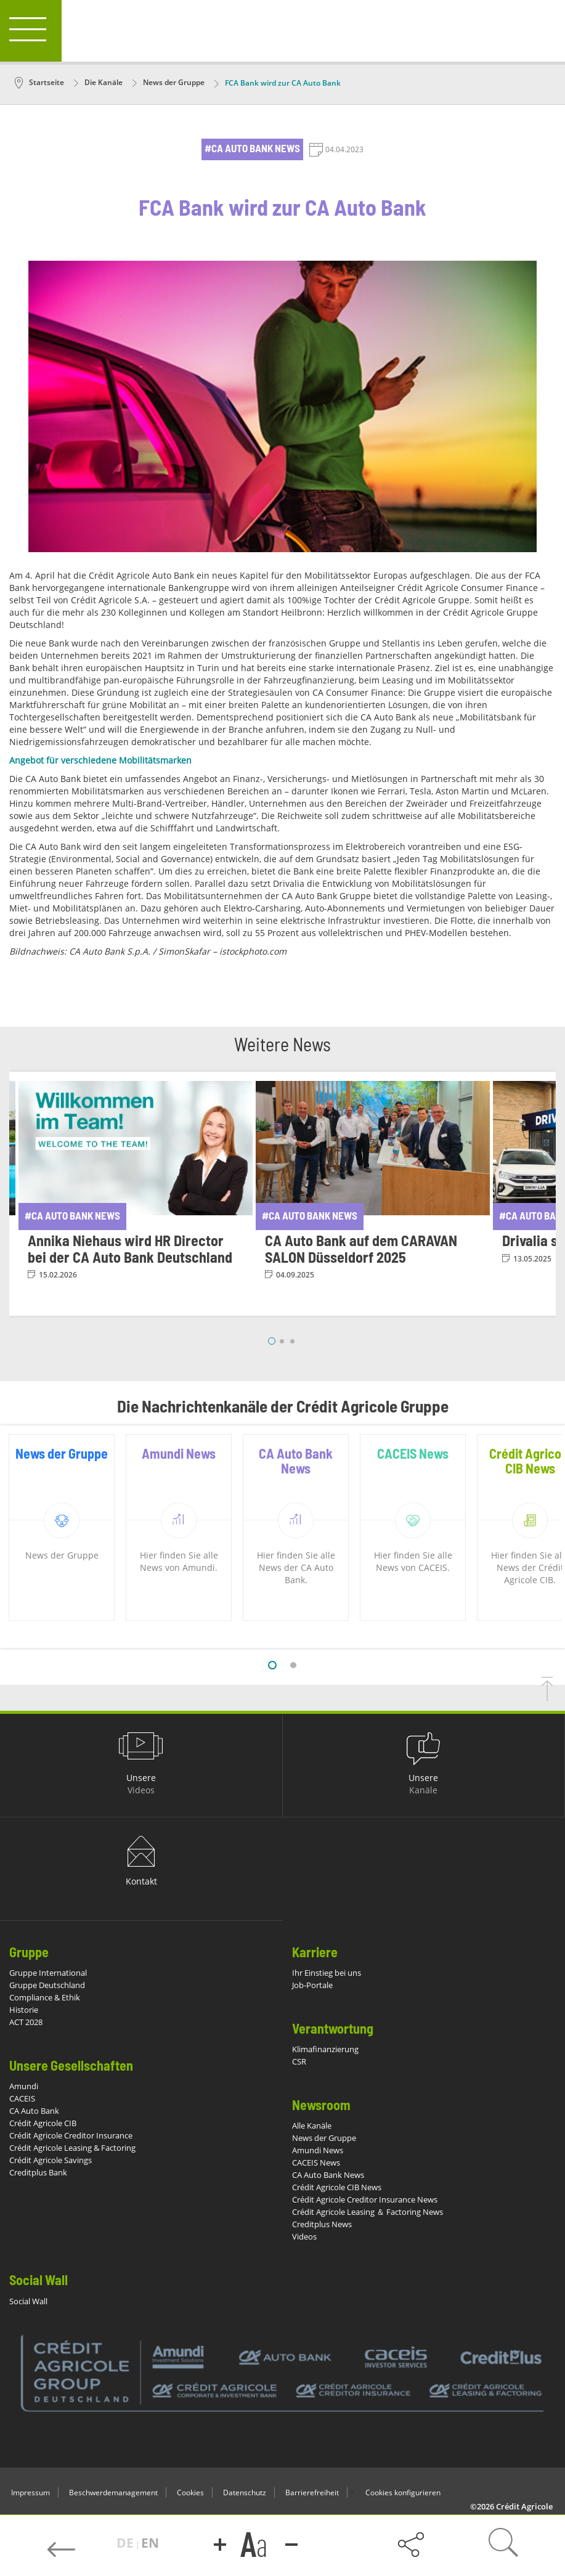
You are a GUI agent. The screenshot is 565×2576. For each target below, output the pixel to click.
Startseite (39, 82)
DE (126, 2542)
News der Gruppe (168, 82)
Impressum (30, 2492)
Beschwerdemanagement (113, 2492)
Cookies (190, 2492)
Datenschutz (244, 2492)
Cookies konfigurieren (403, 2492)
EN (150, 2542)
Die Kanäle (98, 82)
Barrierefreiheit (312, 2492)
